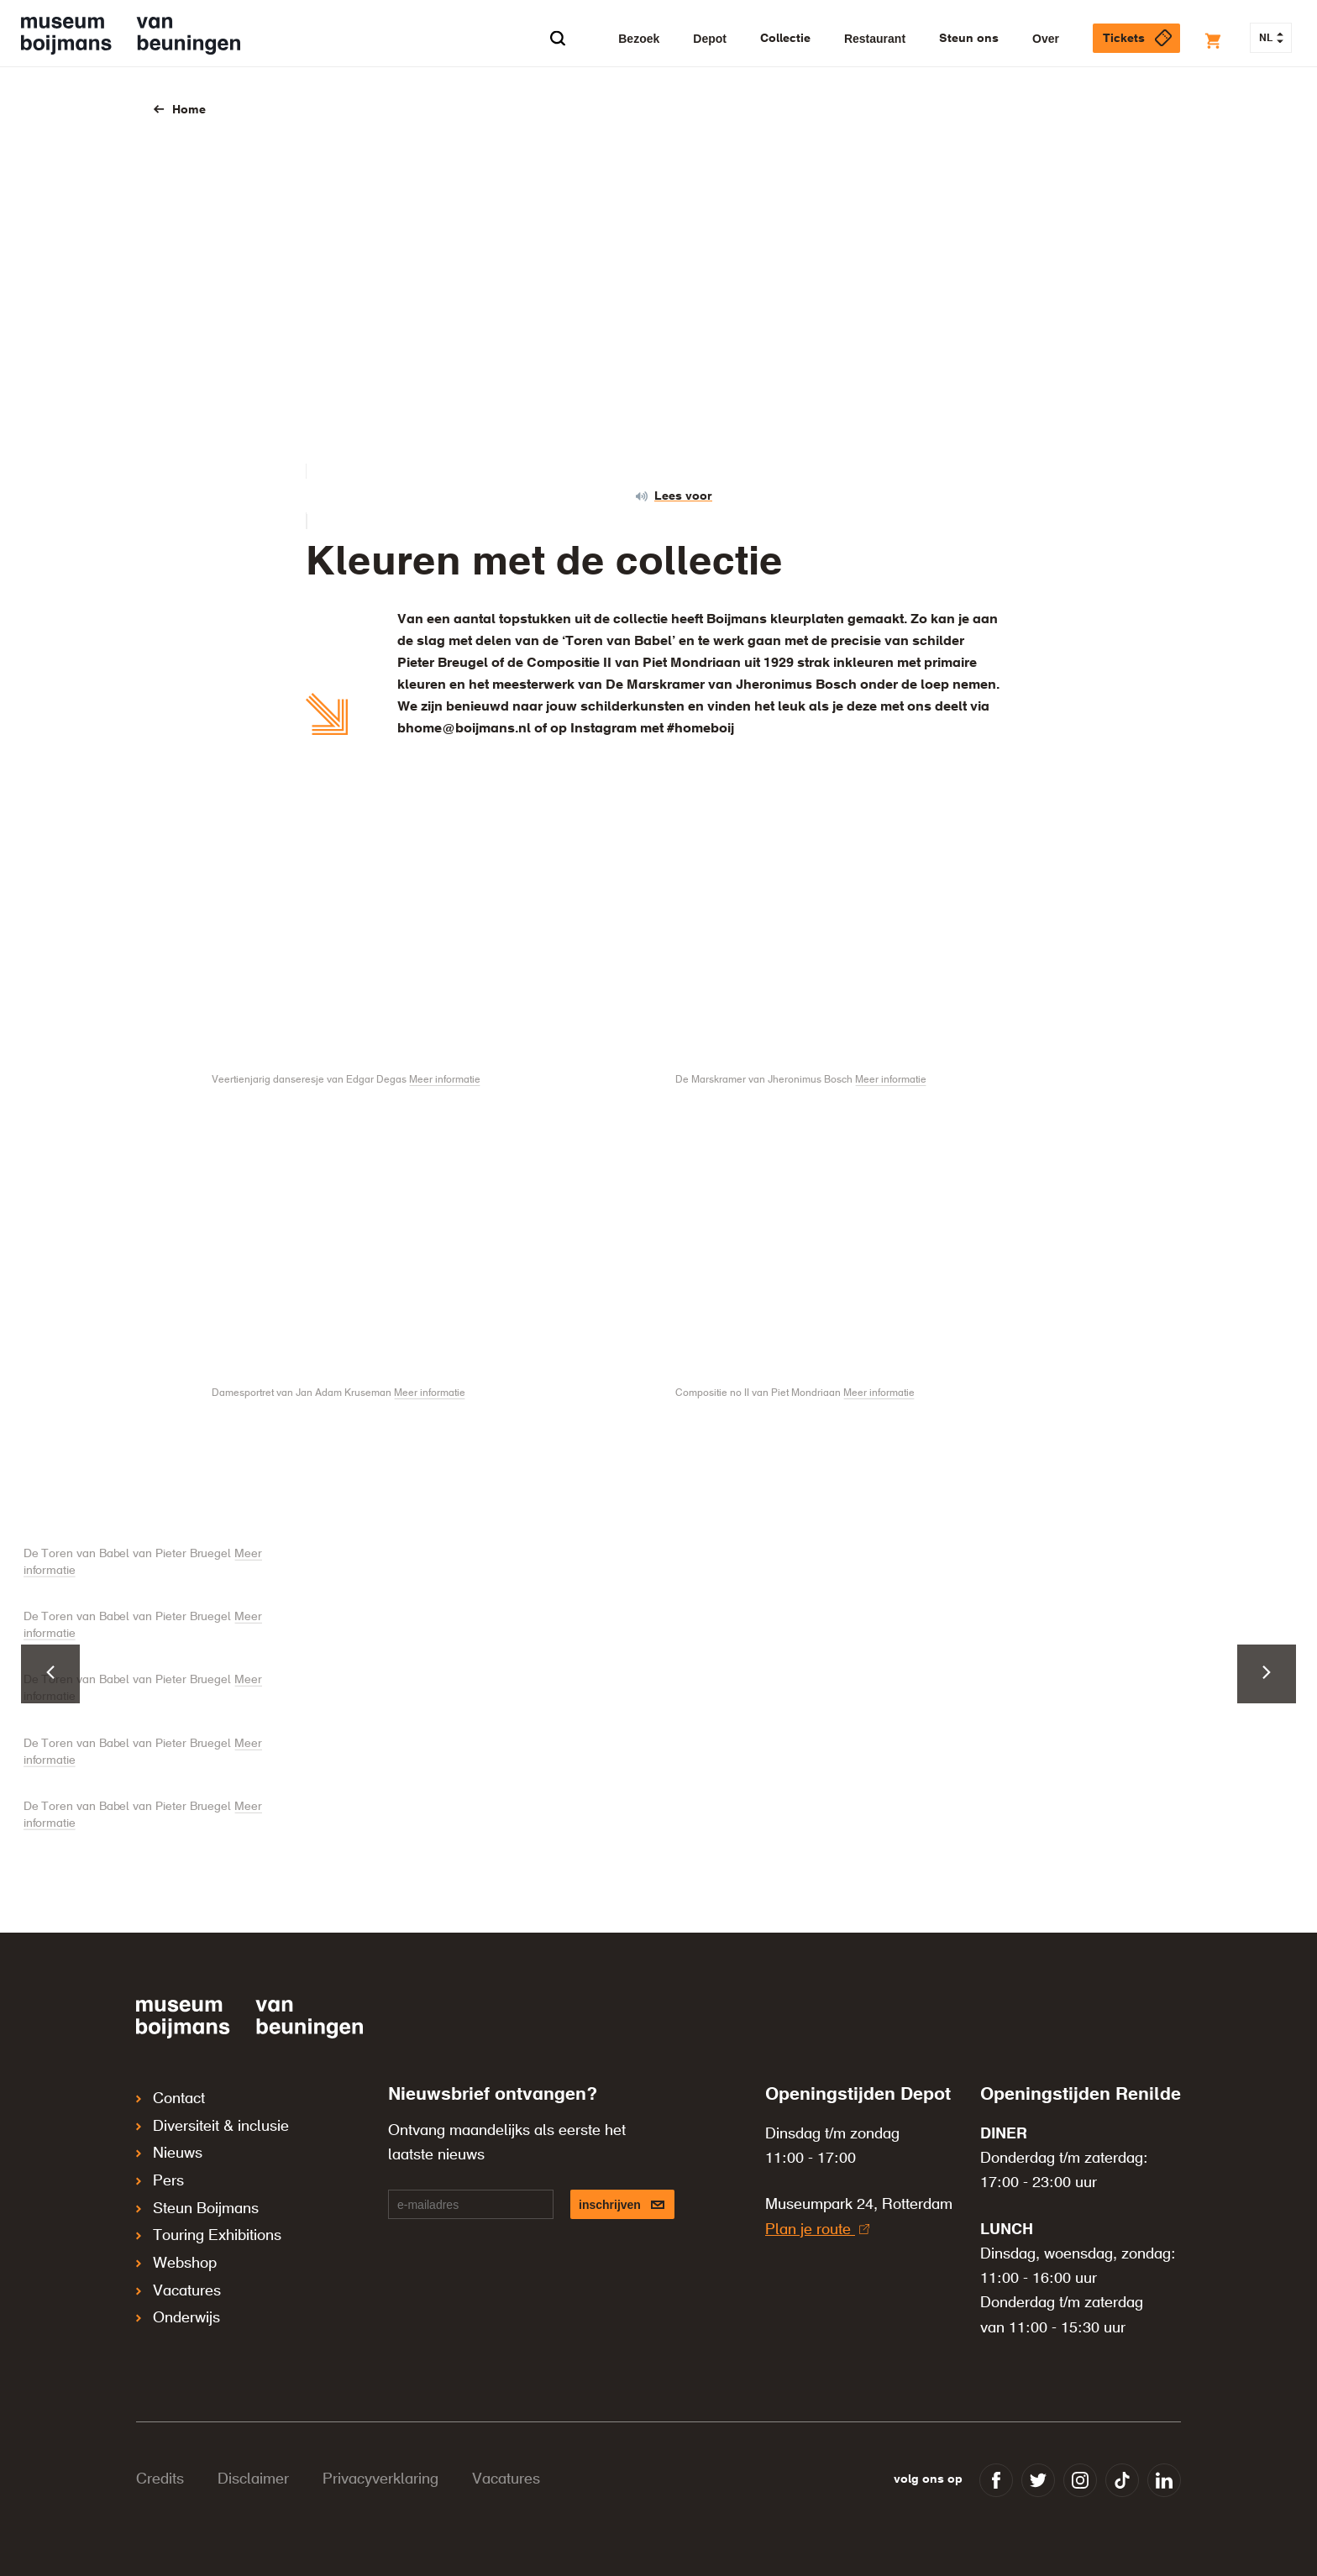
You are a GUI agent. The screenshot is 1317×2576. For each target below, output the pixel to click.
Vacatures (178, 2261)
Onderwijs (178, 2285)
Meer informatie (444, 1080)
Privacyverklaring (380, 2479)
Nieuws (169, 2144)
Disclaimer (253, 2479)
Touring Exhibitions (208, 2214)
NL (1271, 39)
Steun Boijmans (197, 2191)
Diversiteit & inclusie (212, 2120)
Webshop (176, 2238)
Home (189, 110)
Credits (160, 2479)
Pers (160, 2167)
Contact (170, 2097)
